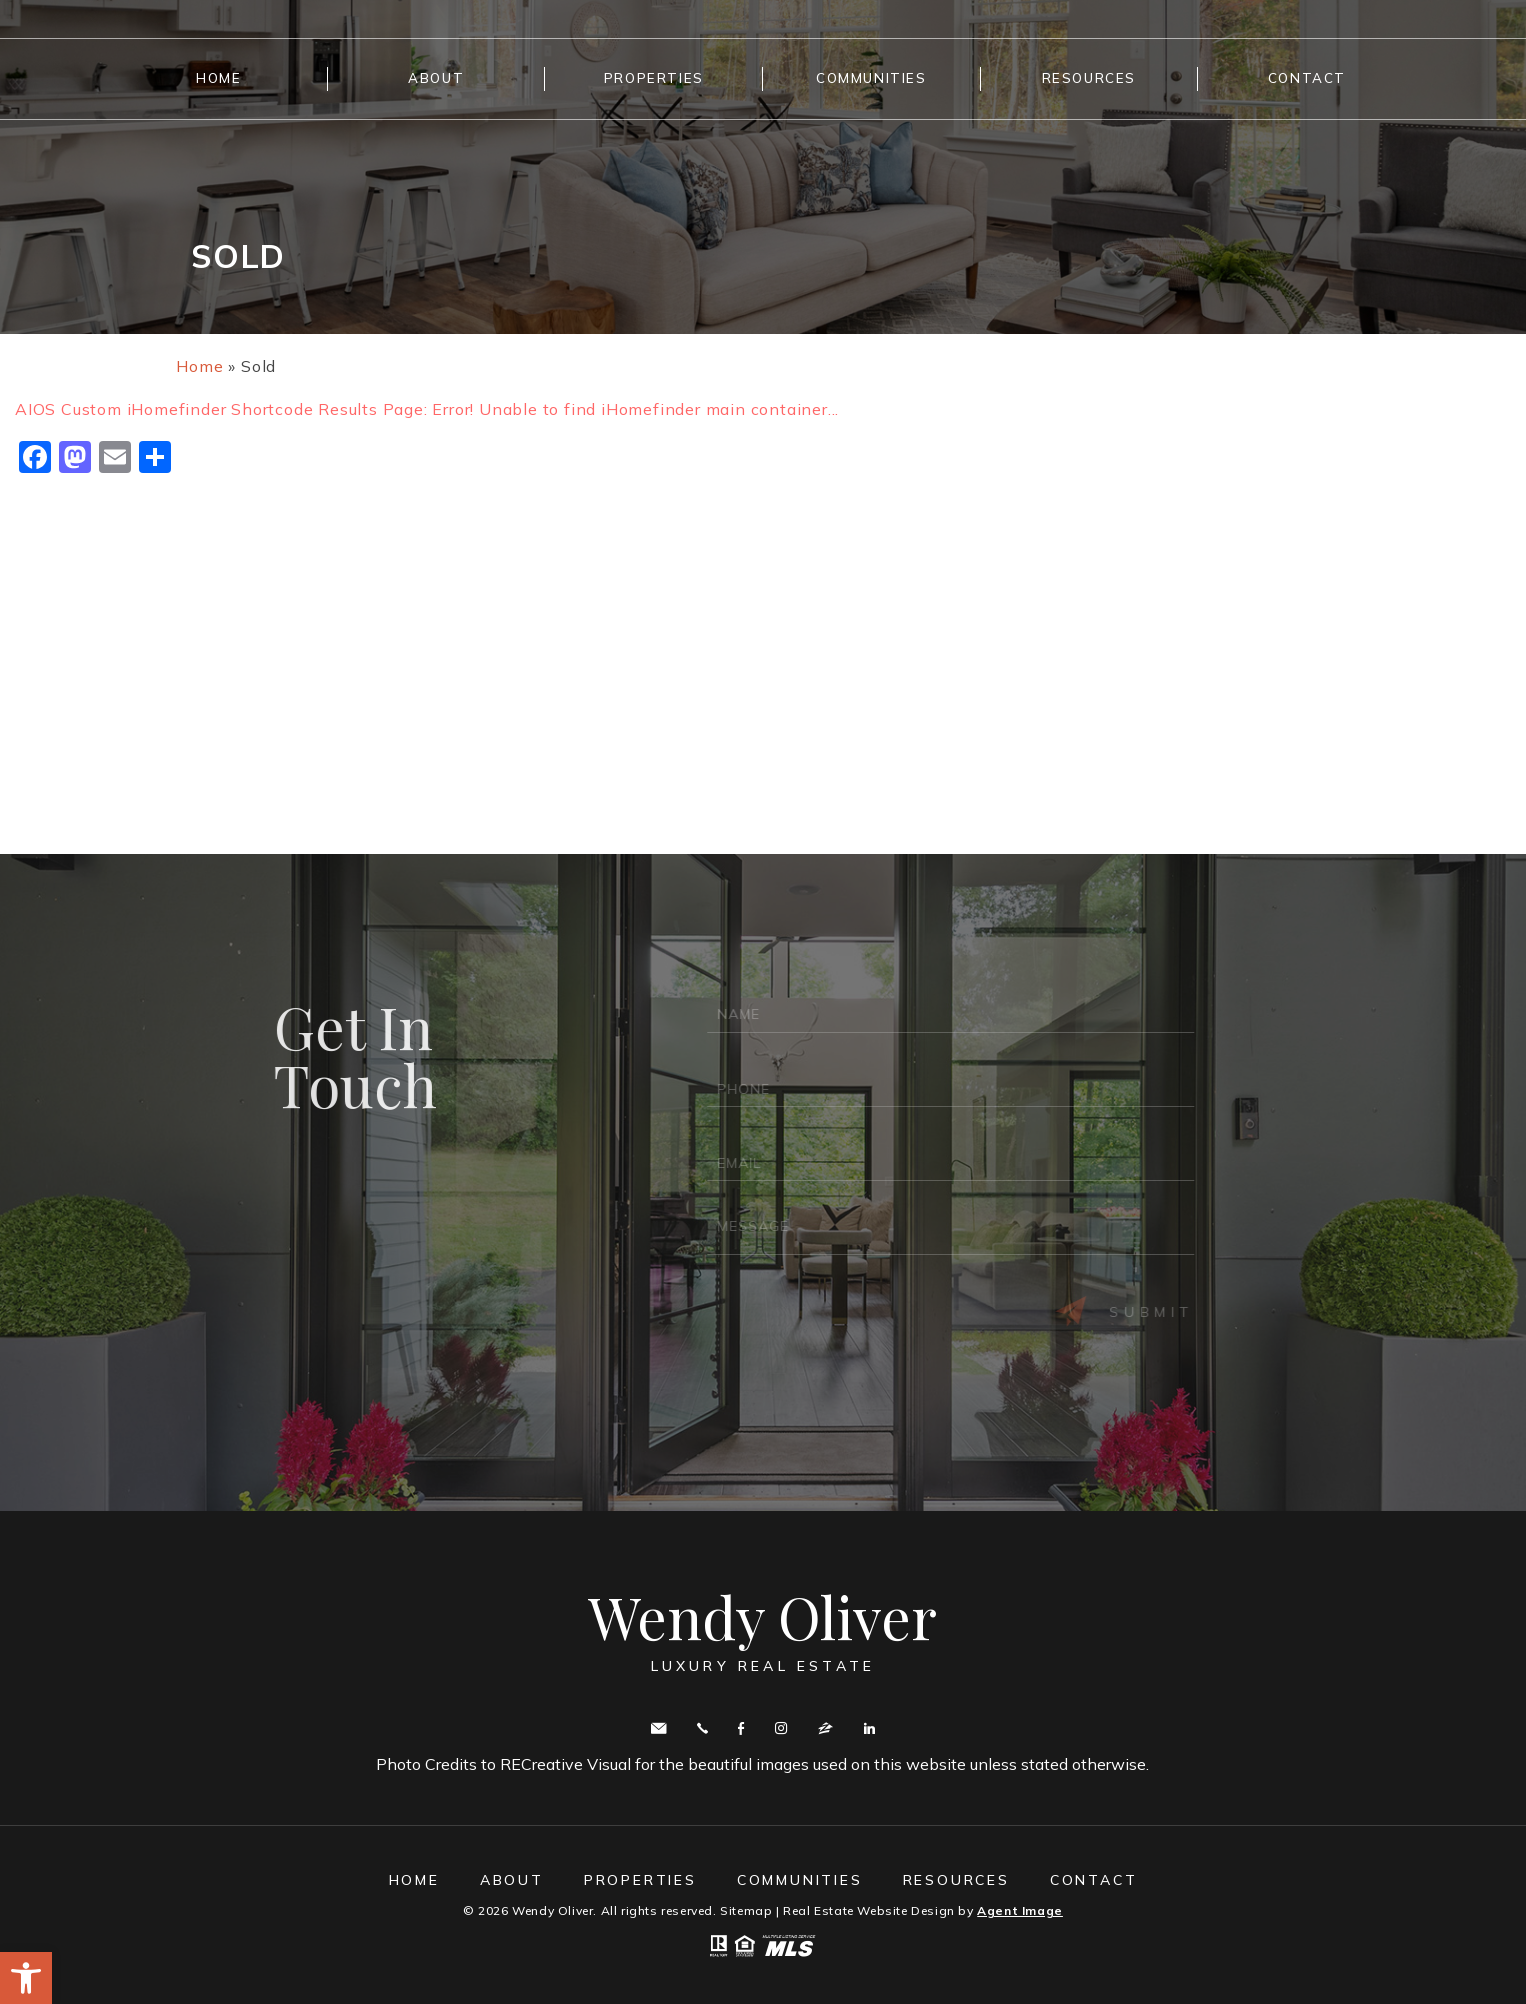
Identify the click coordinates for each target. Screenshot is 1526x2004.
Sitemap (746, 1910)
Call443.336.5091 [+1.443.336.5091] (702, 1728)
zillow (825, 1728)
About (436, 78)
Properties (654, 78)
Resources (1089, 78)
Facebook (741, 1728)
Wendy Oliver (762, 1630)
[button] (26, 1978)
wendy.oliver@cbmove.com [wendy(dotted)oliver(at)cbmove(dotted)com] (658, 1728)
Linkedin (869, 1728)
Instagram (781, 1728)
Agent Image (1020, 1910)
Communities (871, 78)
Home (218, 78)
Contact (1307, 78)
